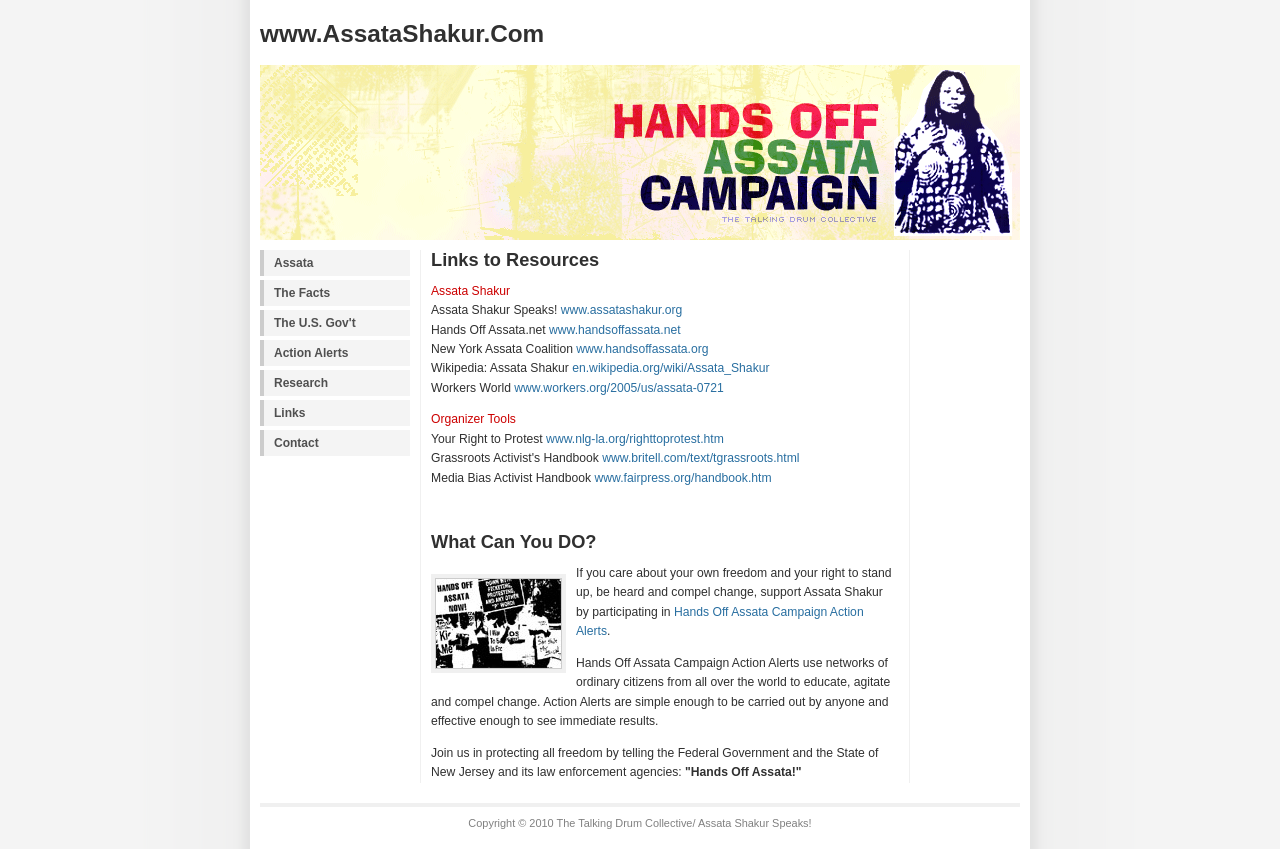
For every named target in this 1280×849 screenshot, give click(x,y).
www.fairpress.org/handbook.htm (683, 478)
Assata (293, 263)
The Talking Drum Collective (624, 823)
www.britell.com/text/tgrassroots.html (700, 458)
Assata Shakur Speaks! (755, 823)
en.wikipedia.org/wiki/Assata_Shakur (670, 368)
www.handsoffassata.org (642, 349)
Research (301, 383)
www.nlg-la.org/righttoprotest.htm (635, 439)
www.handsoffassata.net (615, 330)
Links (289, 413)
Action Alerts (311, 353)
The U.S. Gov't (315, 323)
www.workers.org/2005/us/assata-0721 (618, 388)
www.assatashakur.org (622, 310)
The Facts (302, 293)
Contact (296, 443)
